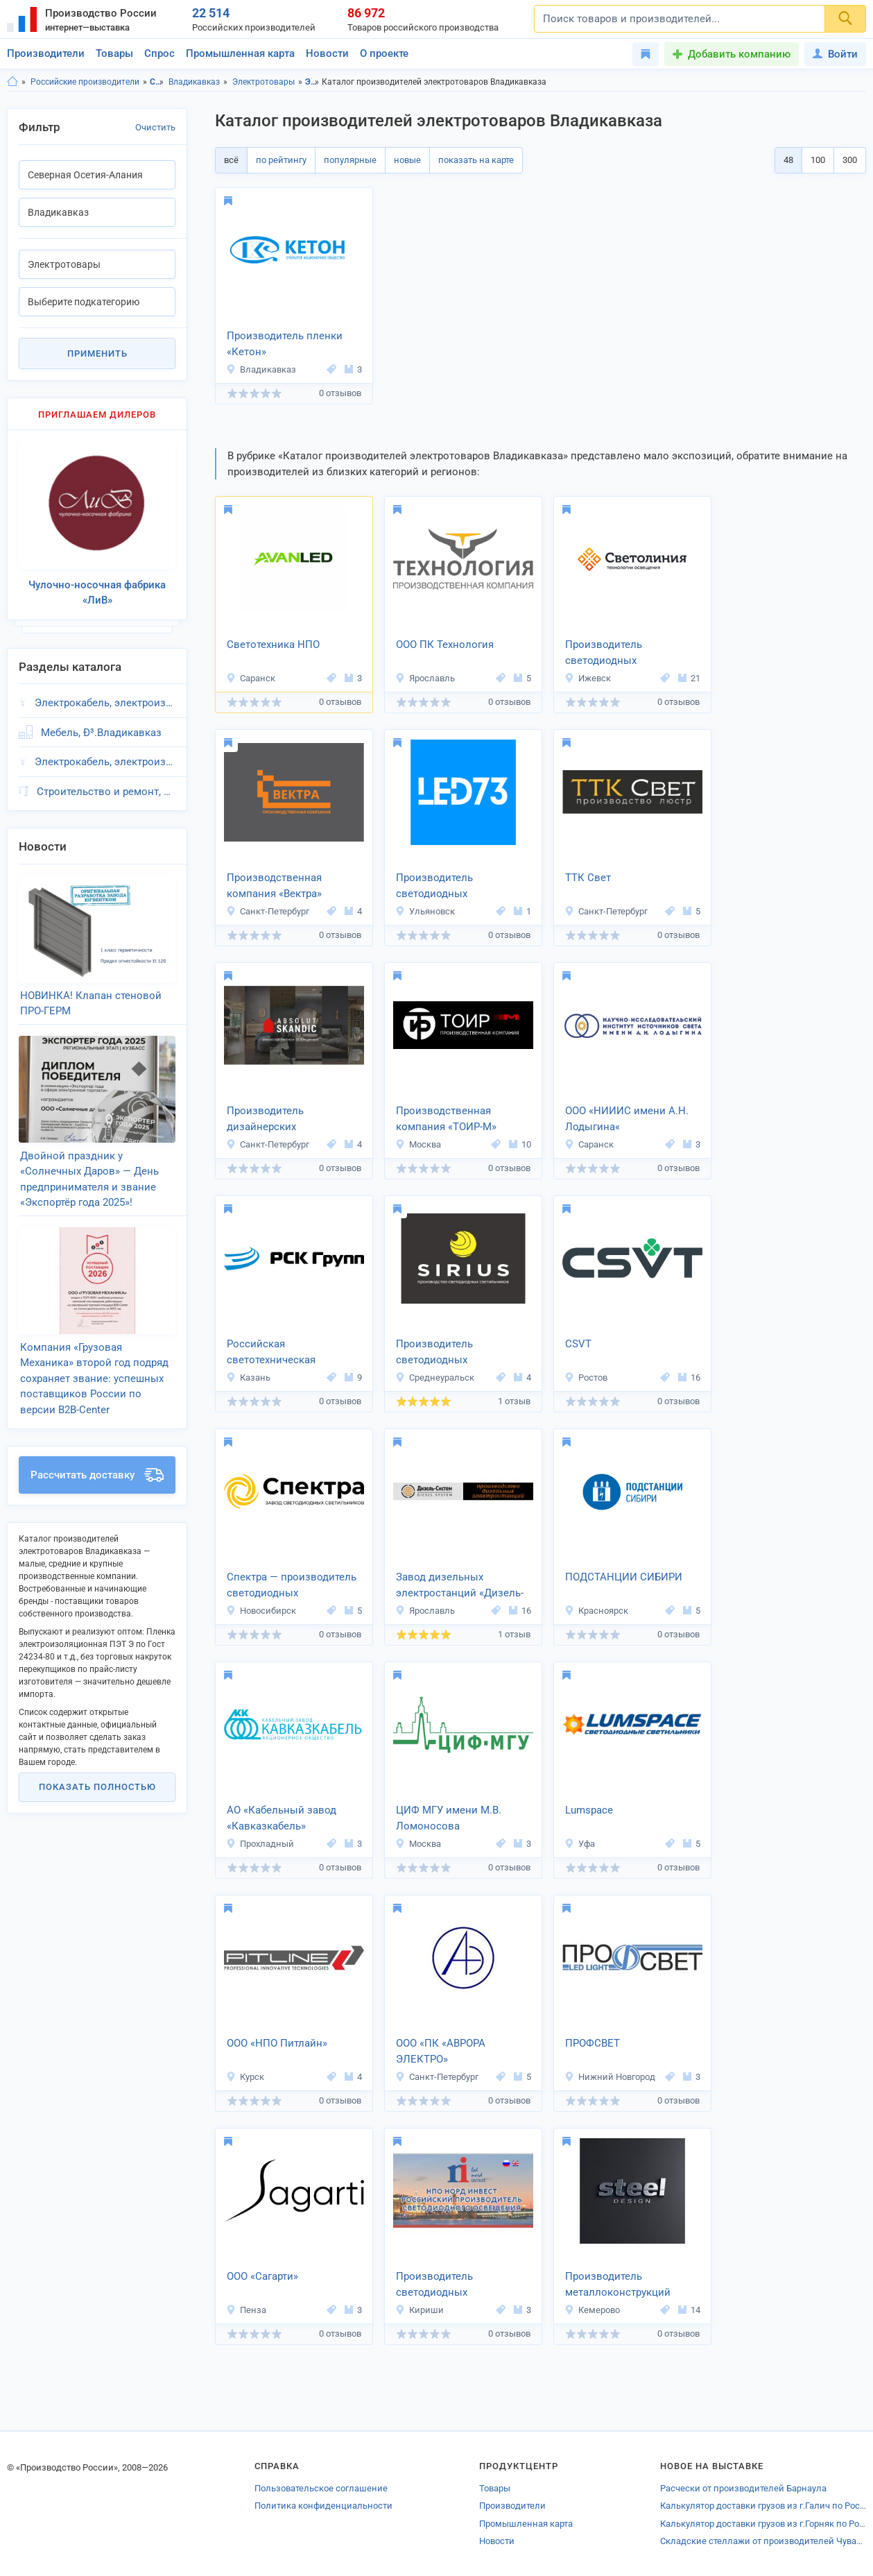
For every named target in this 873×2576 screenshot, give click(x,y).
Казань (248, 1377)
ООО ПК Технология (445, 644)
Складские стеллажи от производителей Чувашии (763, 2541)
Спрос (159, 53)
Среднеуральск (434, 1377)
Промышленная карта (240, 53)
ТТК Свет (588, 877)
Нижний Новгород (609, 2077)
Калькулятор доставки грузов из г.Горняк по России (763, 2523)
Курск (245, 2077)
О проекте (384, 53)
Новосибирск (261, 1610)
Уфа (579, 1844)
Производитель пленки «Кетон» (285, 344)
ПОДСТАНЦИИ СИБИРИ (623, 1577)
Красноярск (596, 1610)
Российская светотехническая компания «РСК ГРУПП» (286, 1353)
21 (689, 678)
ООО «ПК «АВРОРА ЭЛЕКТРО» (440, 2051)
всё (231, 160)
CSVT (578, 1344)
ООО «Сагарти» (262, 2276)
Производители (46, 53)
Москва (418, 1144)
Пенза (246, 2310)
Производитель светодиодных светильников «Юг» (444, 886)
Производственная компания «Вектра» (274, 885)
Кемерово (592, 2310)
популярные (350, 160)
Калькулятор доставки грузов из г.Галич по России (763, 2505)
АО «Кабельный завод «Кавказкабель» (281, 1818)
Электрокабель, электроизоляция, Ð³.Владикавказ (105, 691)
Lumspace (589, 1810)
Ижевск (587, 678)
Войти (835, 54)
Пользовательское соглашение (321, 2488)
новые (407, 160)
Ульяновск (425, 911)
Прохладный (260, 1844)
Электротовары (263, 82)
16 (689, 1377)
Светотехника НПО (273, 644)
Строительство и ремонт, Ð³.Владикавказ (106, 780)
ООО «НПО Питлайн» (277, 2043)
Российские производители (85, 82)
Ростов (585, 1377)
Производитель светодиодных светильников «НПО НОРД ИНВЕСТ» (461, 2285)
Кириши (419, 2310)
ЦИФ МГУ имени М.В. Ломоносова (448, 1818)
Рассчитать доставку (97, 1435)
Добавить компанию (739, 54)
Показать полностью (97, 1746)
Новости (327, 53)
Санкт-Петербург (267, 911)
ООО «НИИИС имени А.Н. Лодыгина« (627, 1118)
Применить (97, 353)
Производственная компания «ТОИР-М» (446, 1118)
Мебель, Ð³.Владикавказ (101, 721)
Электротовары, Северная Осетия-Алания (312, 82)
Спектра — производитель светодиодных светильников (291, 1586)
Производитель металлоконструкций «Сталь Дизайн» (618, 2285)
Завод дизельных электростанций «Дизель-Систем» (460, 1586)
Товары (114, 53)
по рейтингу (281, 160)
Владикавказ (194, 82)
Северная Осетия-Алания (157, 82)
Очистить (155, 127)
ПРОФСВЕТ (592, 2043)
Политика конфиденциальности (323, 2505)
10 (520, 1144)
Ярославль (425, 678)
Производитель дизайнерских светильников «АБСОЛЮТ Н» (291, 1119)
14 (689, 2310)
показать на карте (476, 160)
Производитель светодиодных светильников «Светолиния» (603, 653)
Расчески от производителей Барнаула (743, 2488)
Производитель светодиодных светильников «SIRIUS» (453, 1353)
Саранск (250, 678)
